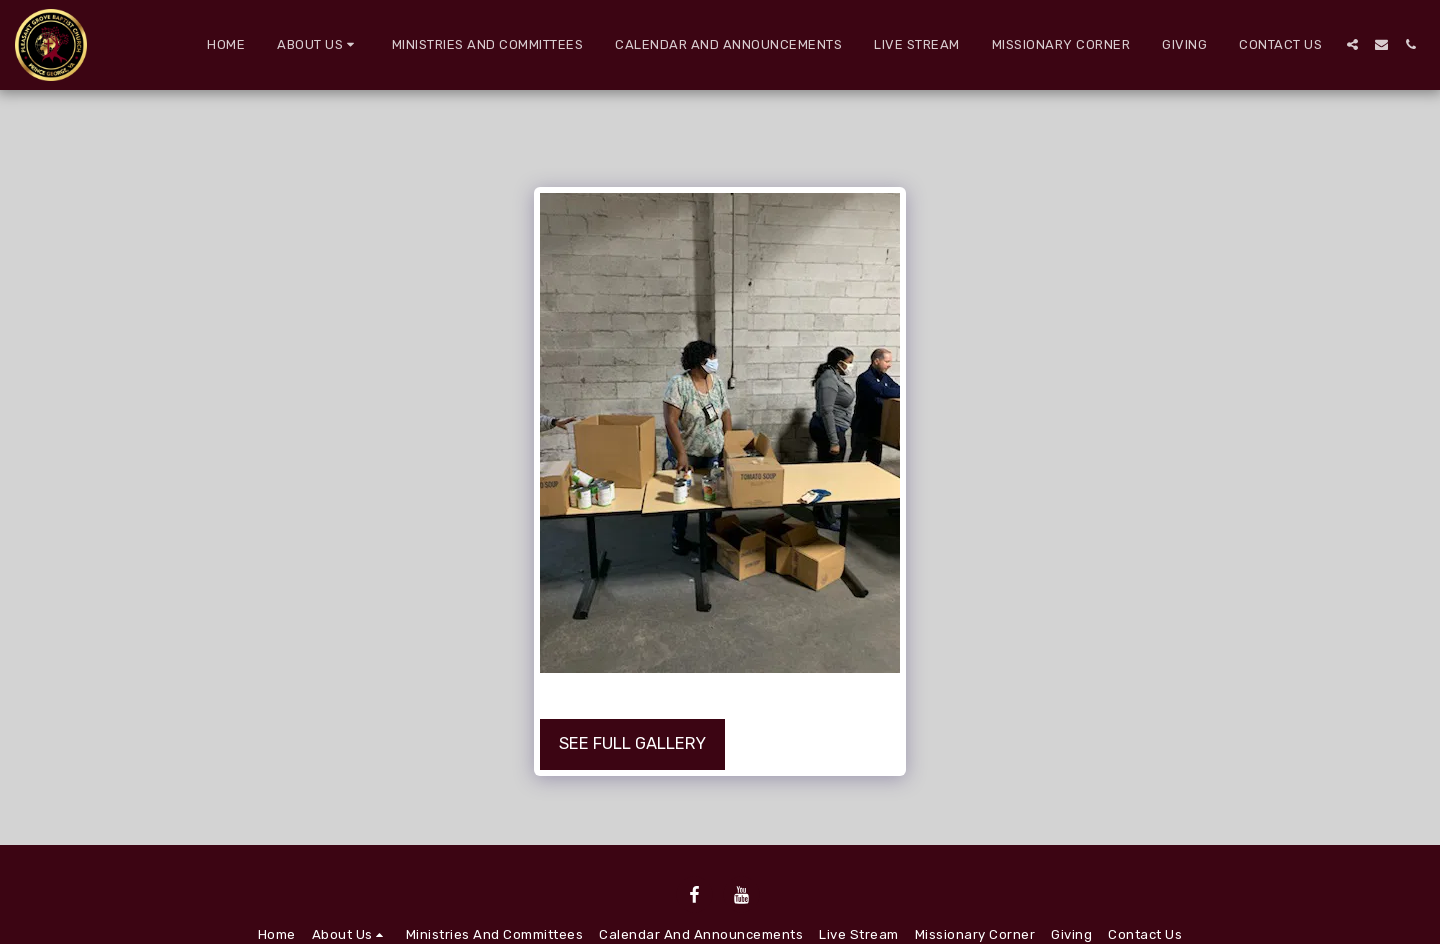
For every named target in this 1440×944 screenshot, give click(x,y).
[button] (318, 45)
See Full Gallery (632, 743)
